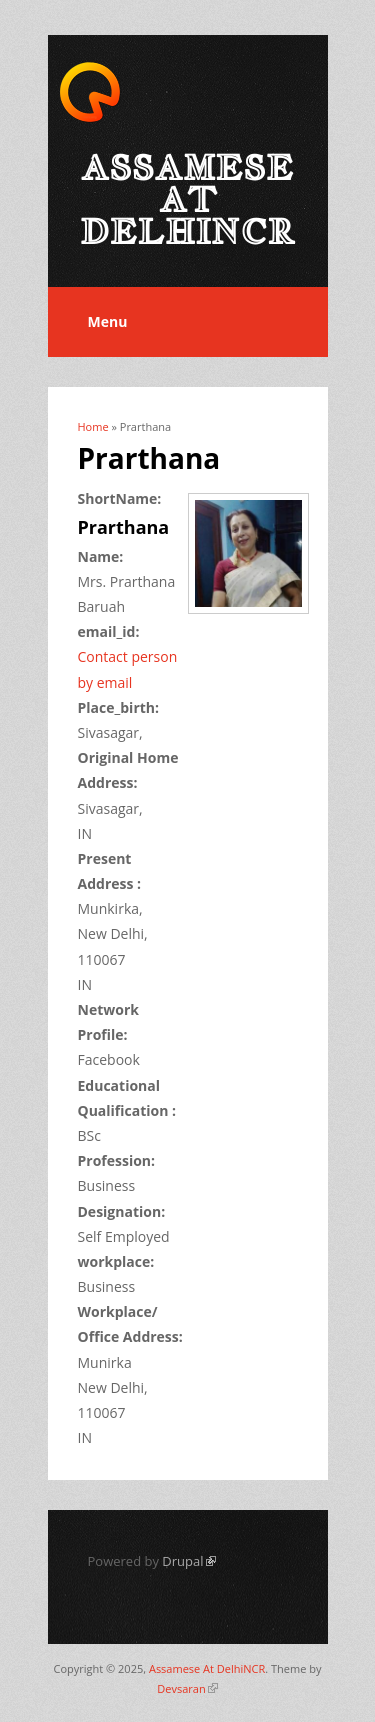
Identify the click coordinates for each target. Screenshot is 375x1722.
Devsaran (187, 1688)
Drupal (188, 1561)
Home (93, 426)
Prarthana (124, 527)
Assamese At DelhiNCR (207, 1668)
